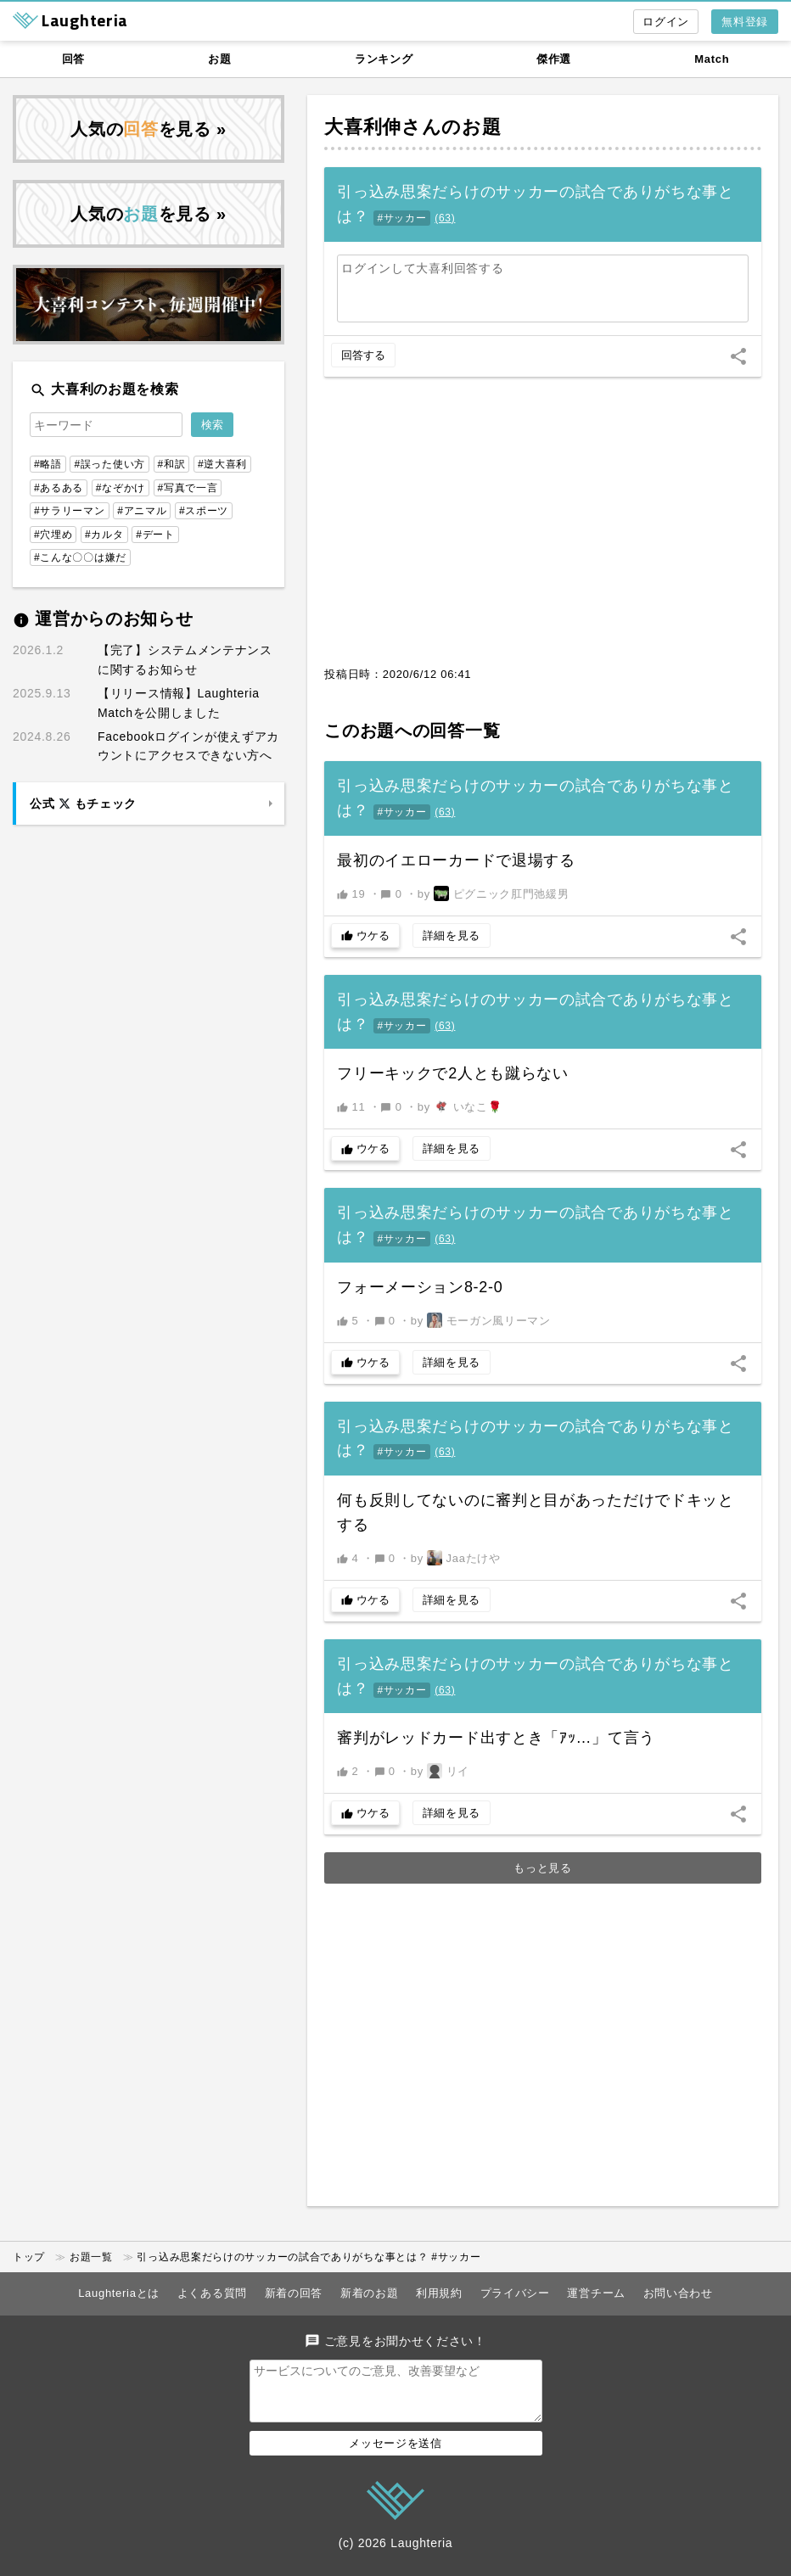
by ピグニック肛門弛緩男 (493, 893)
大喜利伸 (362, 126)
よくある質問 (212, 2293)
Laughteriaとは (119, 2293)
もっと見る (542, 1868)
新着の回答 (294, 2293)
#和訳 (172, 464)
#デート (155, 534)
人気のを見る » (148, 129)
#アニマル (141, 511)
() (445, 218)
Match (711, 59)
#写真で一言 (188, 488)
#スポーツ (203, 511)
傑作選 (553, 59)
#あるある (58, 488)
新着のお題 (369, 2293)
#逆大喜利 (222, 464)
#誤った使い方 (109, 464)
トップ (29, 2257)
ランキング (384, 59)
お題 (219, 59)
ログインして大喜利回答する (422, 268)
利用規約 (439, 2293)
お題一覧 (91, 2257)
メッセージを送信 (395, 2453)
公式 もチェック (83, 803)
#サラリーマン (69, 511)
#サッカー (401, 218)
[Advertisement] (542, 530)
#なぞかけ (120, 488)
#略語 (48, 464)
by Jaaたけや (456, 1557)
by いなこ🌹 (460, 1106)
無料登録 (744, 21)
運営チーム (596, 2293)
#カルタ (104, 534)
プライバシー (515, 2293)
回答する (363, 355)
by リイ (440, 1770)
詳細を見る (452, 935)
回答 (73, 59)
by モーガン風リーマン (481, 1320)
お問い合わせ (678, 2293)
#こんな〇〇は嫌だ (80, 557)
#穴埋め (53, 534)
